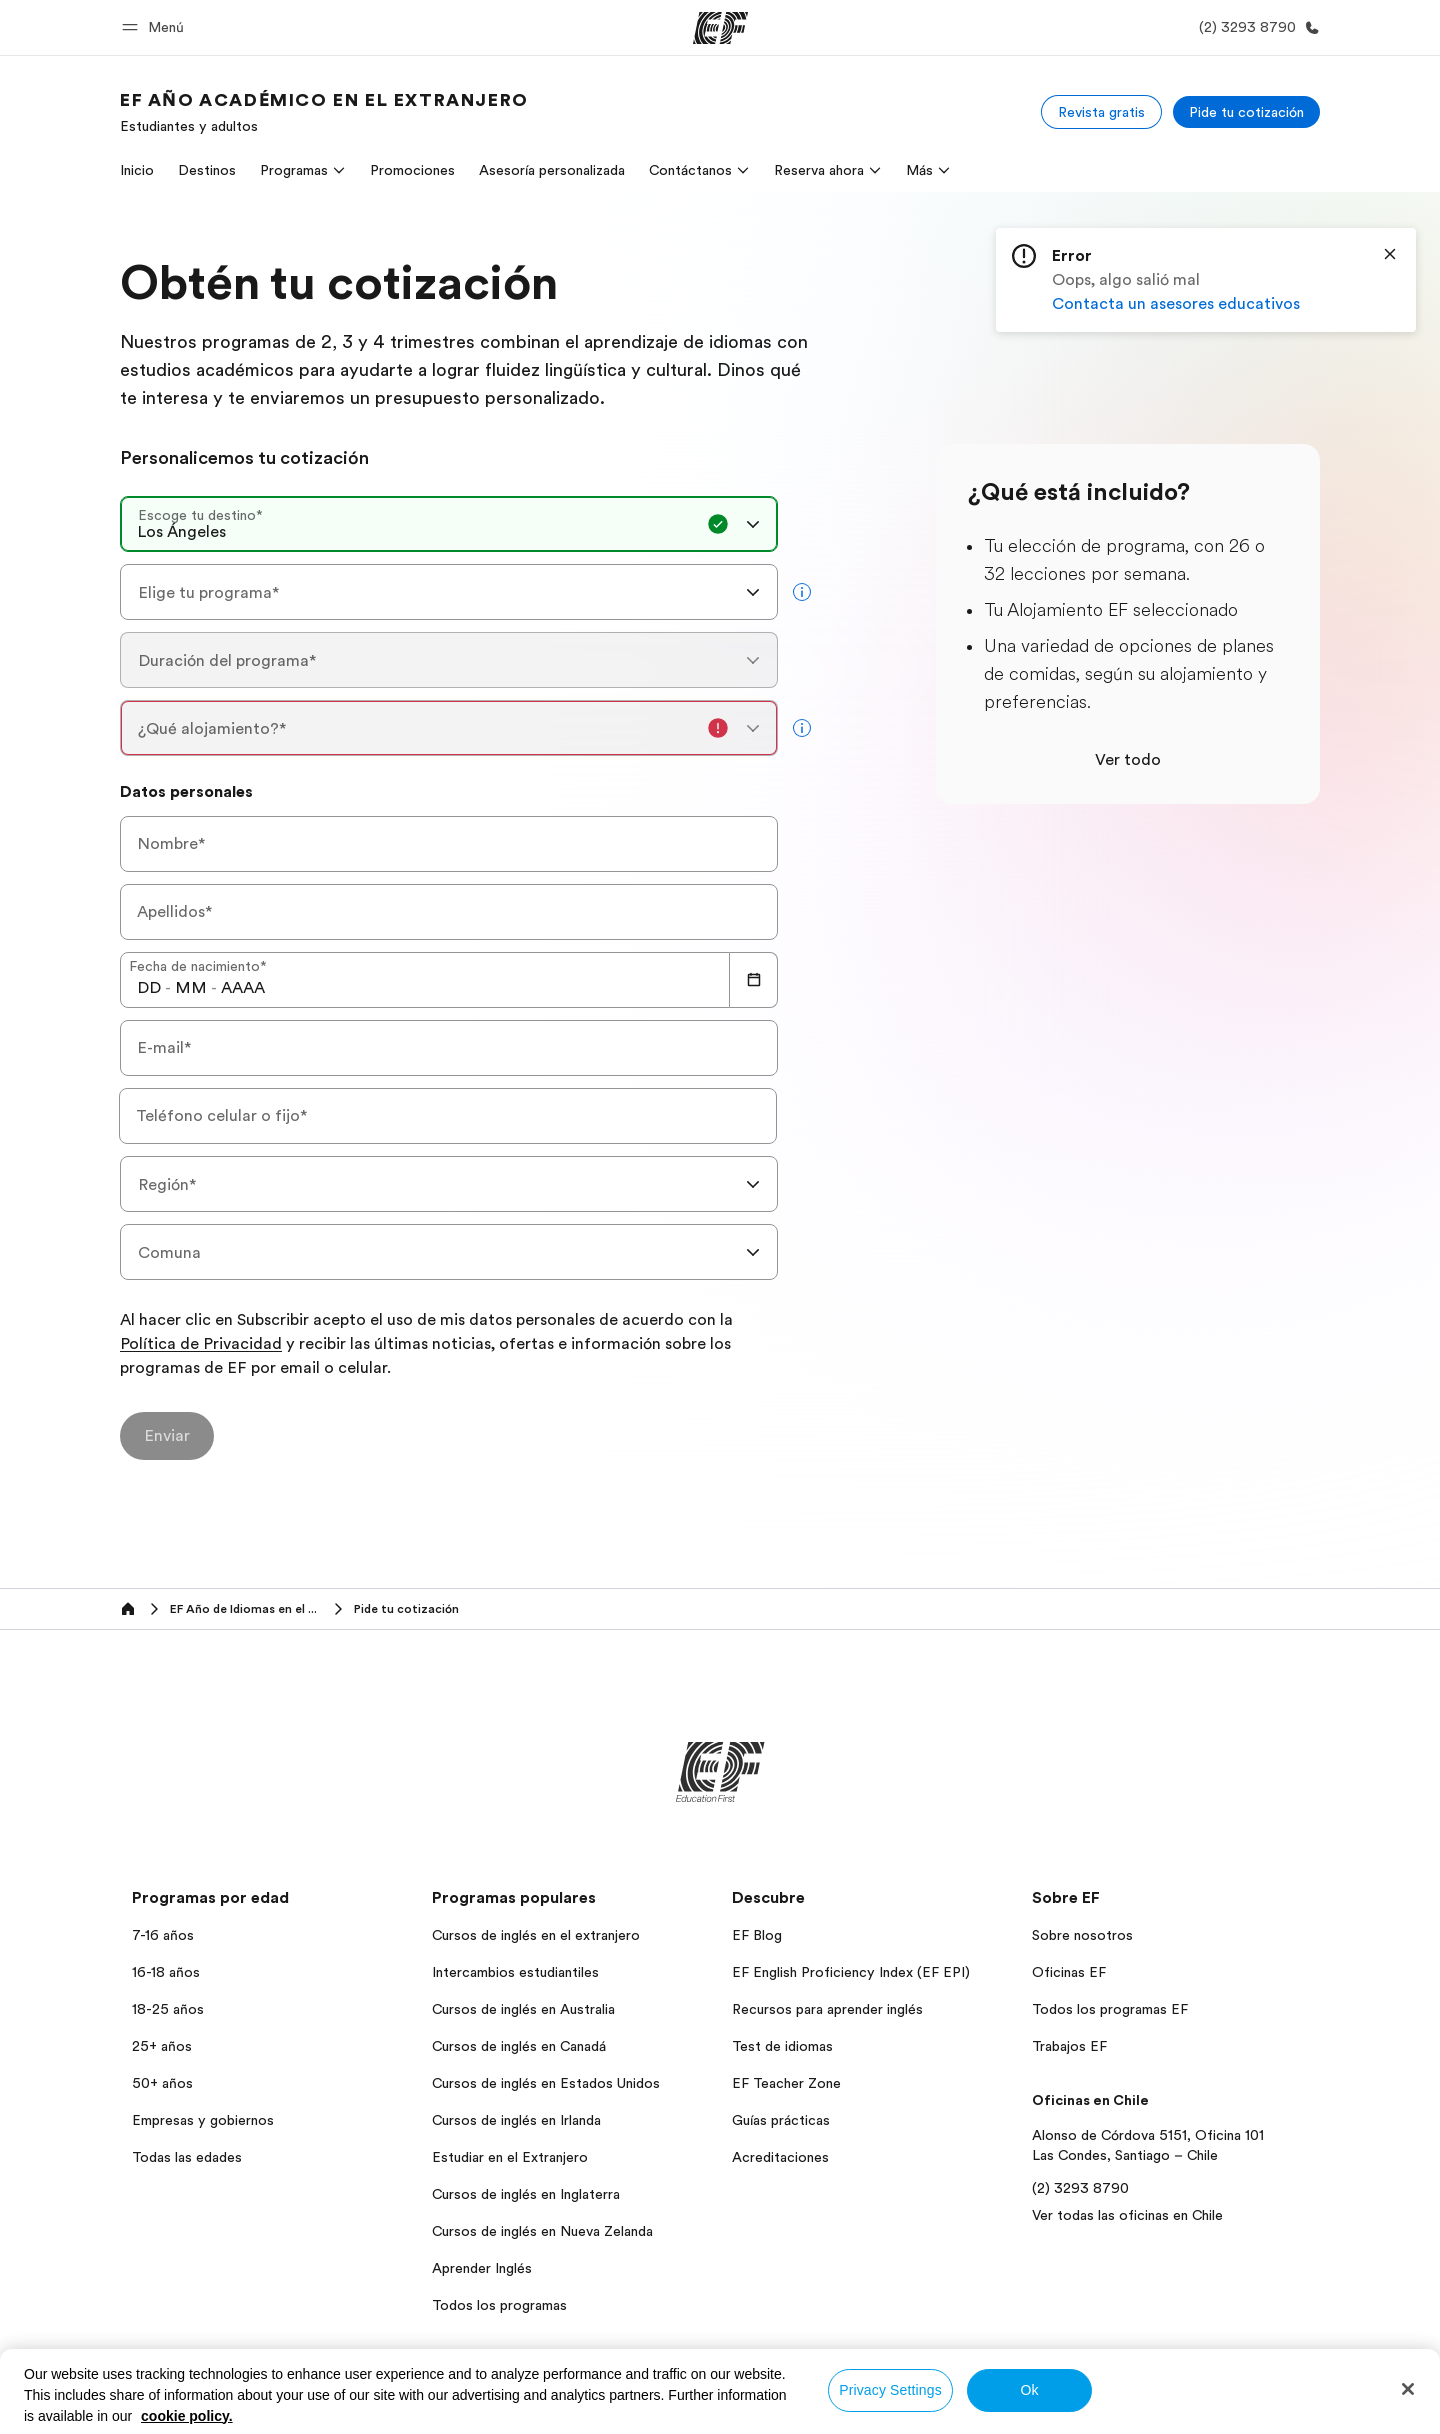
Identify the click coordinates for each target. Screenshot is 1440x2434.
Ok (1029, 2390)
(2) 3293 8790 (1080, 2188)
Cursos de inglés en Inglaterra (526, 2194)
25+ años (162, 2046)
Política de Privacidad (201, 1345)
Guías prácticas (781, 2120)
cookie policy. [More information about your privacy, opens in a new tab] (187, 2416)
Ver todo (1128, 760)
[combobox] (449, 524)
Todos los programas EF (1110, 2009)
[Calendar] (754, 980)
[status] (1206, 280)
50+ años (162, 2083)
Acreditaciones (780, 2157)
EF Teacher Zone (786, 2083)
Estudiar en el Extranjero (510, 2157)
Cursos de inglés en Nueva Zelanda (542, 2231)
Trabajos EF (1069, 2046)
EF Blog (757, 1935)
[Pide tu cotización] (1246, 112)
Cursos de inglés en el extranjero (536, 1935)
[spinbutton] (149, 988)
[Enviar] (167, 1436)
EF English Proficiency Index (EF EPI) (851, 1972)
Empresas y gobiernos (203, 2120)
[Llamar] (1255, 27)
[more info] (802, 592)
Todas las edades (187, 2157)
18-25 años (168, 2009)
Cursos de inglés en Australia (523, 2009)
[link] (324, 112)
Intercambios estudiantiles (515, 1972)
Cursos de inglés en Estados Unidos (546, 2083)
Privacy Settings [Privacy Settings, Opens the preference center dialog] (890, 2390)
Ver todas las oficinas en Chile (1127, 2215)
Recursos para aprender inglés (827, 2009)
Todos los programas (499, 2305)
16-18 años (166, 1972)
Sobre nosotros (1082, 1935)
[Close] (1390, 254)
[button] (156, 27)
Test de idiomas (782, 2046)
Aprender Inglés (482, 2268)
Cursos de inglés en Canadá (519, 2046)
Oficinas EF (1069, 1972)
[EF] (720, 28)
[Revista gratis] (1101, 112)
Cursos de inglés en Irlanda (516, 2120)
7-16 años (163, 1935)
